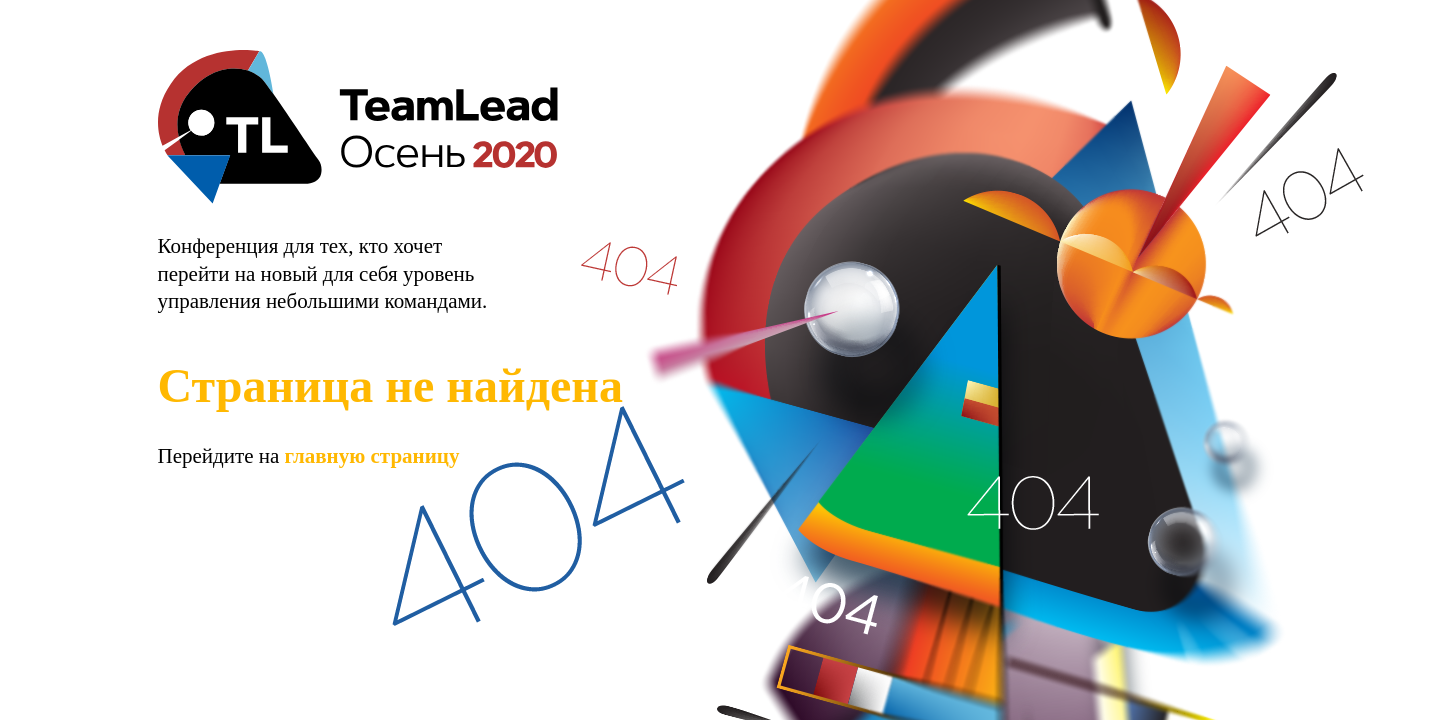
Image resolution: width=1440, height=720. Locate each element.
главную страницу (372, 456)
